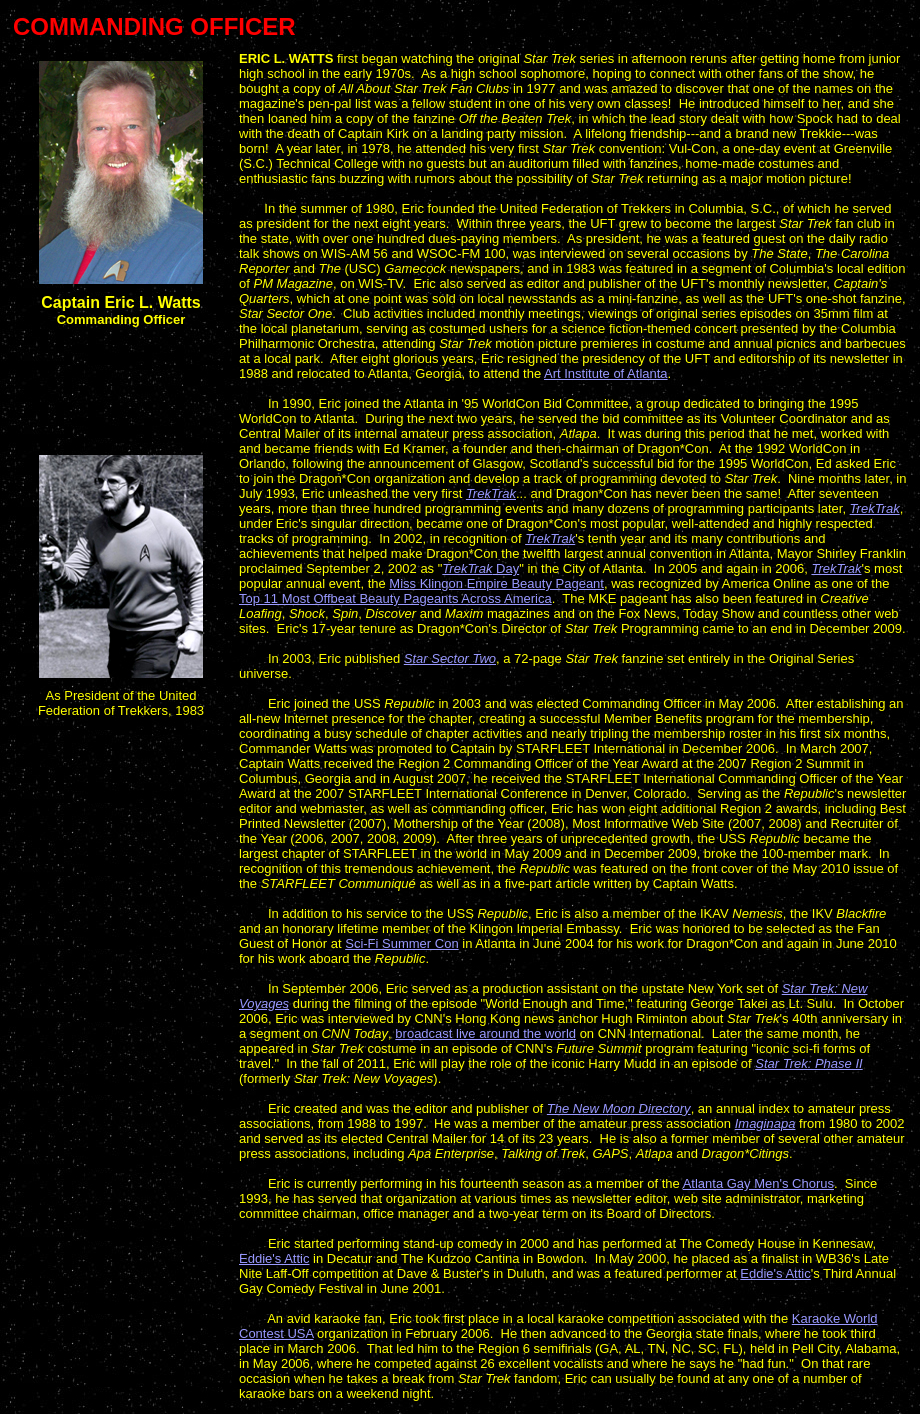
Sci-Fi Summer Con (401, 943)
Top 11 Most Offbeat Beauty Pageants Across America (395, 598)
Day (480, 568)
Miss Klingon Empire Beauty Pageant (496, 583)
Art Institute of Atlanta (606, 373)
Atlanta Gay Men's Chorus (758, 1183)
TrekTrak (491, 493)
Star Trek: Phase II (808, 1063)
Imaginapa (765, 1123)
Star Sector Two (450, 658)
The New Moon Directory (619, 1108)
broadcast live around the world (485, 1033)
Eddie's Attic (274, 1258)
